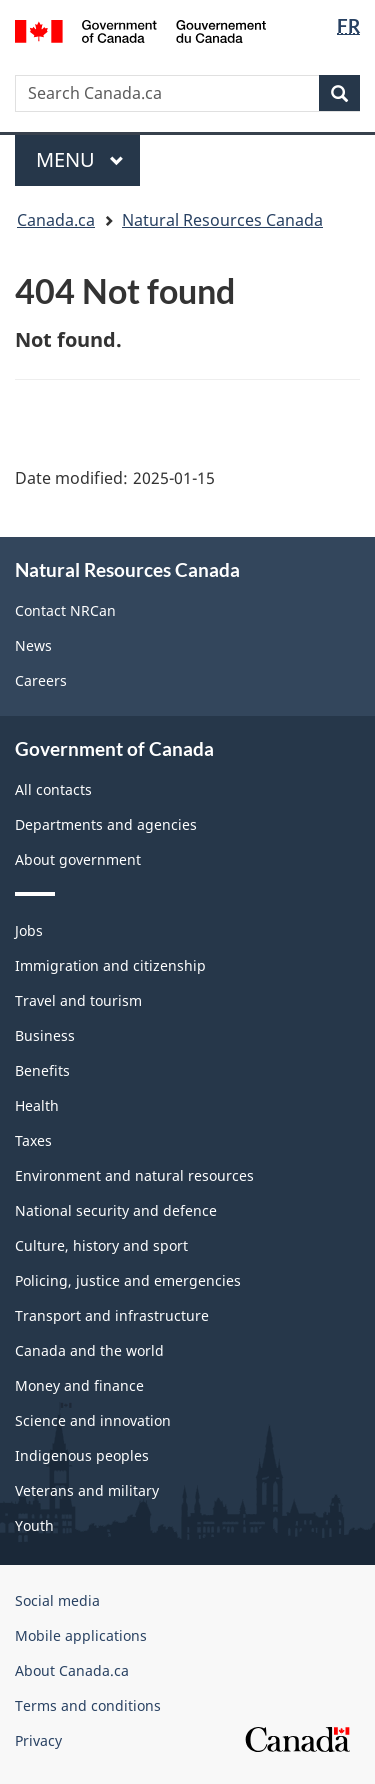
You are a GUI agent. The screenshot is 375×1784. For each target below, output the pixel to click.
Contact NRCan (65, 610)
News (33, 645)
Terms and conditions (88, 1705)
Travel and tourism (78, 1000)
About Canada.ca (72, 1670)
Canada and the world (89, 1350)
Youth (34, 1525)
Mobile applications (81, 1635)
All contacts (53, 789)
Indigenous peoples (82, 1455)
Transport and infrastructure (112, 1315)
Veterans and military (87, 1490)
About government (78, 859)
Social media (57, 1600)
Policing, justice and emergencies (128, 1280)
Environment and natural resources (134, 1175)
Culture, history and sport (101, 1245)
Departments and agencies (106, 824)
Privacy (38, 1740)
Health (37, 1105)
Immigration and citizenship (110, 965)
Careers (41, 680)
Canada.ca (56, 220)
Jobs (29, 930)
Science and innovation (93, 1420)
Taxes (33, 1140)
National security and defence (116, 1210)
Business (45, 1035)
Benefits (42, 1070)
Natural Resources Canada (222, 220)
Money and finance (79, 1385)
